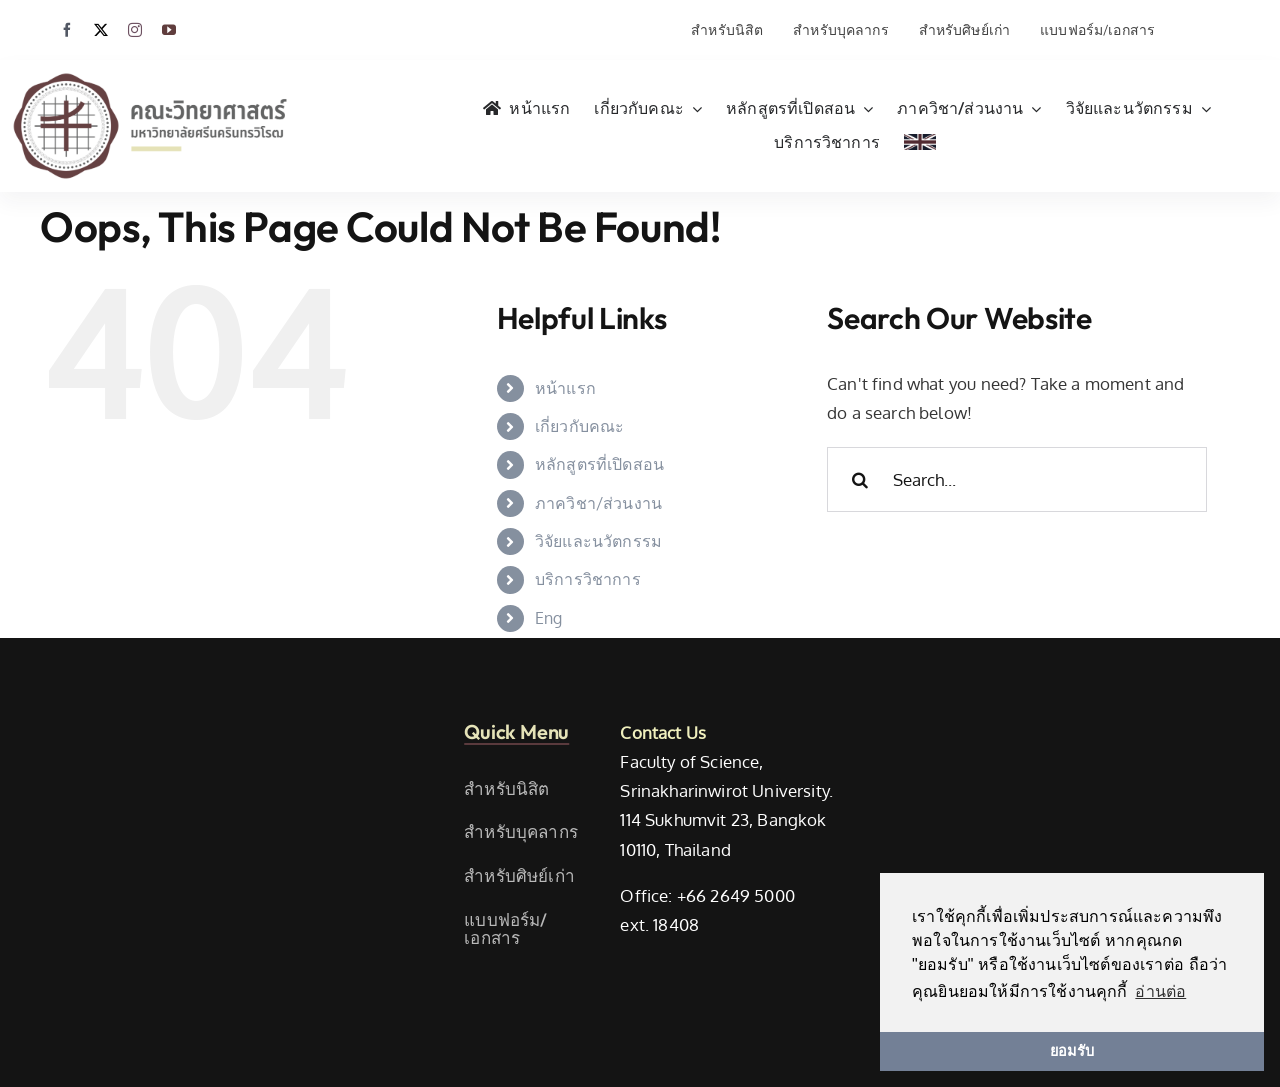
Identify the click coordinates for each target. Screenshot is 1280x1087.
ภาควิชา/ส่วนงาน (598, 503)
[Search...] (1017, 479)
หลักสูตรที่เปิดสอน (599, 464)
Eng (549, 618)
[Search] (859, 479)
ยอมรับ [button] (1072, 1051)
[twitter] (101, 30)
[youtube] (169, 30)
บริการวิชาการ (588, 579)
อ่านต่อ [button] (1160, 991)
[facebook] (67, 30)
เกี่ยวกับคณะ (580, 426)
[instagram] (135, 30)
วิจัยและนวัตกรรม (598, 541)
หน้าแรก (565, 388)
